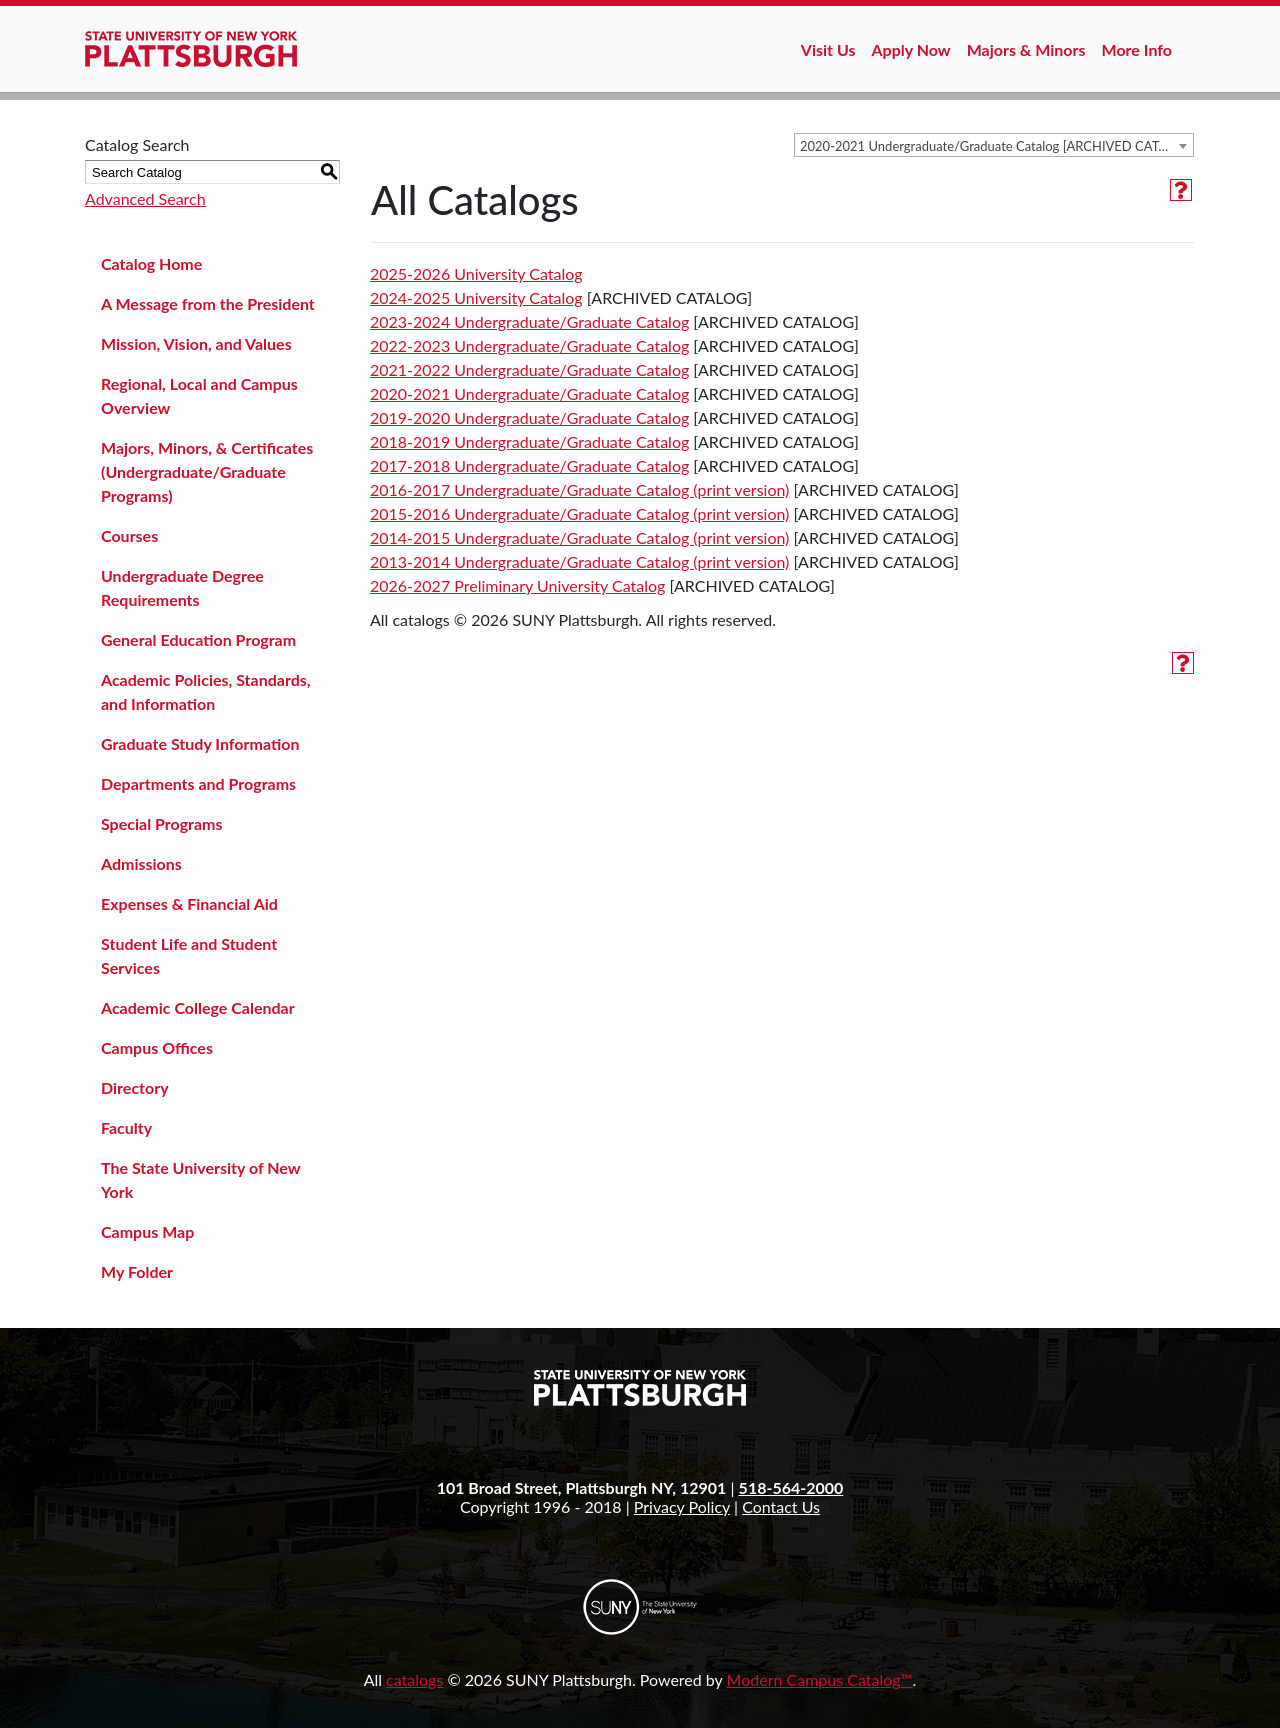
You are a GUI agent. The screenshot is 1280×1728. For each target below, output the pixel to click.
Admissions (141, 863)
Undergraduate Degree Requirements (182, 587)
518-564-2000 (791, 1487)
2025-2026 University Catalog (476, 273)
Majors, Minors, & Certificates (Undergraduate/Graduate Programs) (207, 471)
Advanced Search (145, 198)
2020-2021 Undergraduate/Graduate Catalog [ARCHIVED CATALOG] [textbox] (996, 146)
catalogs (414, 1679)
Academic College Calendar (198, 1007)
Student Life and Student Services (189, 955)
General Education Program (198, 639)
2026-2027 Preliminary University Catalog (517, 585)
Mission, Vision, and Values (196, 343)
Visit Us (828, 49)
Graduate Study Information (200, 743)
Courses (129, 535)
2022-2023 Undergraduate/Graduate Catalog (529, 345)
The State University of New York (200, 1179)
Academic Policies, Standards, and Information (206, 691)
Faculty (126, 1127)
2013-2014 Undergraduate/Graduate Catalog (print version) (579, 561)
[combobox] (994, 145)
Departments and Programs (198, 783)
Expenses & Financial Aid (189, 903)
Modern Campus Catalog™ (820, 1679)
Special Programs (162, 823)
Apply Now (911, 49)
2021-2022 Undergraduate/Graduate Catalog (529, 369)
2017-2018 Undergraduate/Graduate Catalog (529, 465)
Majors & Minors (1026, 49)
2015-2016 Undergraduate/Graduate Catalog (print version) (579, 513)
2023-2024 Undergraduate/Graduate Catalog (529, 321)
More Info (1137, 49)
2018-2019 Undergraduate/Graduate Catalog (529, 441)
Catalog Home (151, 263)
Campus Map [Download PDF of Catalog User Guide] (147, 1231)
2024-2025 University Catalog (476, 297)
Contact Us (781, 1506)
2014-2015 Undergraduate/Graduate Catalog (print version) (579, 537)
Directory (135, 1087)
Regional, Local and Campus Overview (199, 395)
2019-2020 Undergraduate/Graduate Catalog (529, 417)
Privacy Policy (682, 1506)
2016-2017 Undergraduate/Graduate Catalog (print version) (579, 489)
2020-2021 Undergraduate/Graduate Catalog (529, 393)
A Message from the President (208, 303)
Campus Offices (157, 1047)
